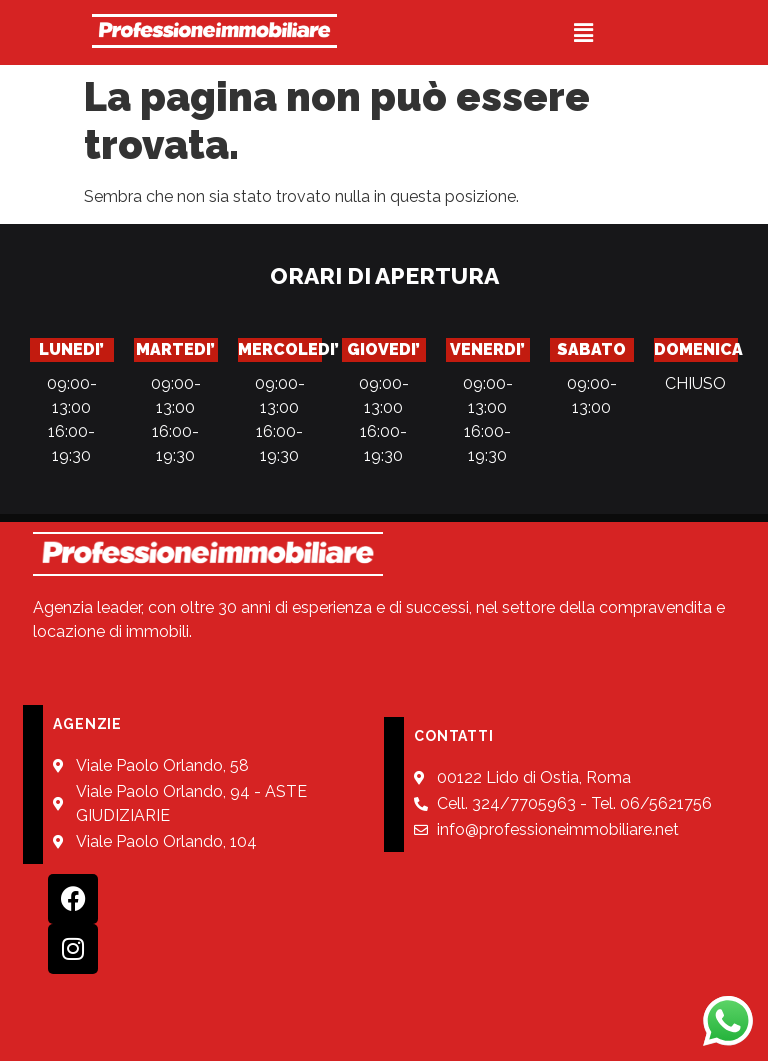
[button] (583, 32)
